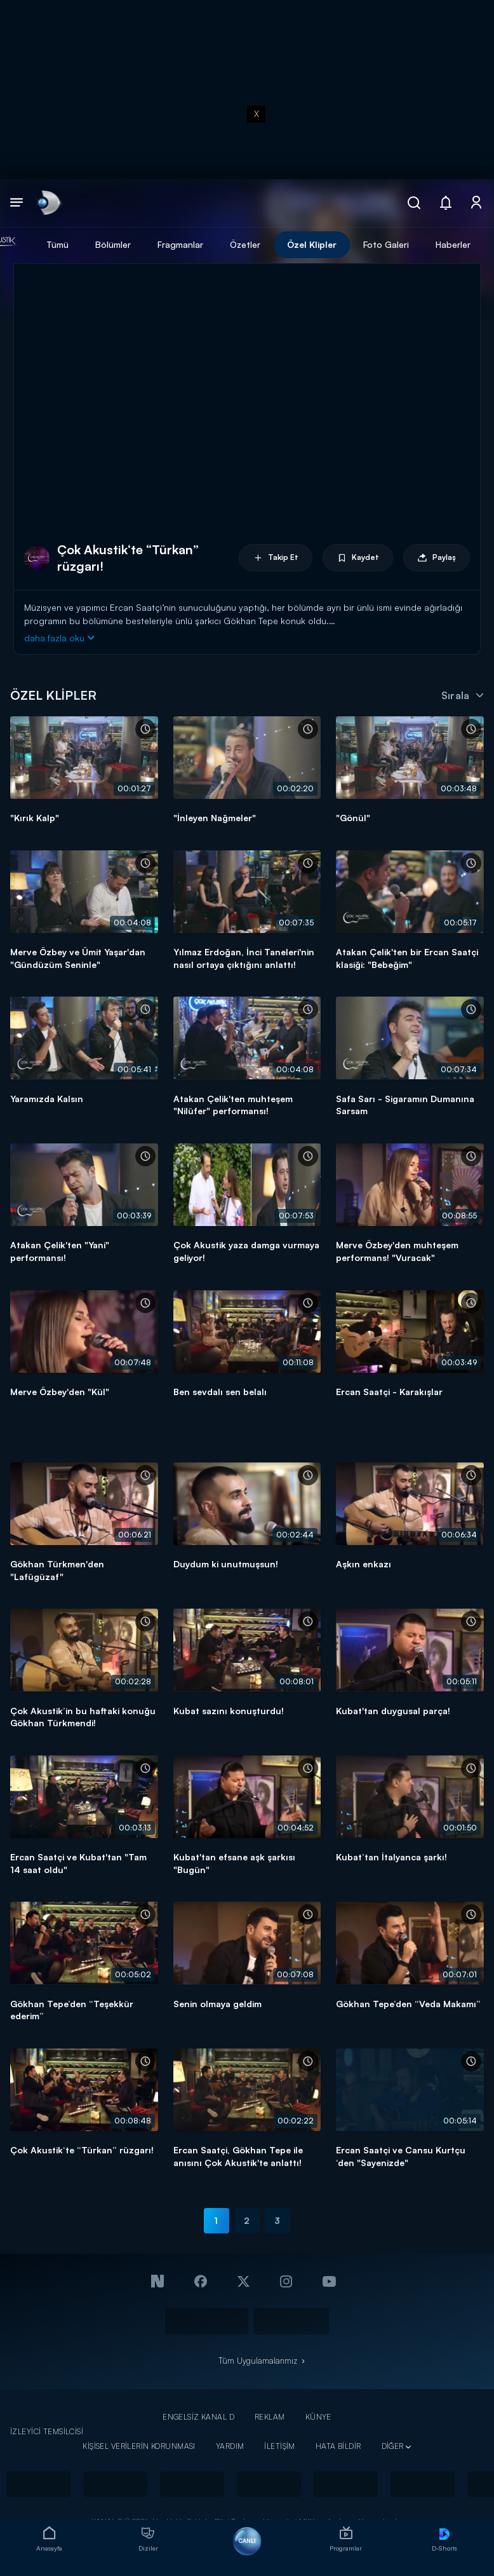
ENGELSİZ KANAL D (198, 2417)
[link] (48, 203)
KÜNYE (318, 2417)
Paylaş (436, 557)
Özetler (245, 244)
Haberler (453, 244)
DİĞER (393, 2446)
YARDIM (230, 2446)
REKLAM (270, 2417)
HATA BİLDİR (338, 2446)
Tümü (57, 244)
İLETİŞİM (279, 2446)
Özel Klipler (312, 244)
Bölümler (113, 244)
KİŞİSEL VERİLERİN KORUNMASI (139, 2446)
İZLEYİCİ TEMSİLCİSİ (46, 2431)
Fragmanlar (180, 244)
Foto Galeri (386, 244)
